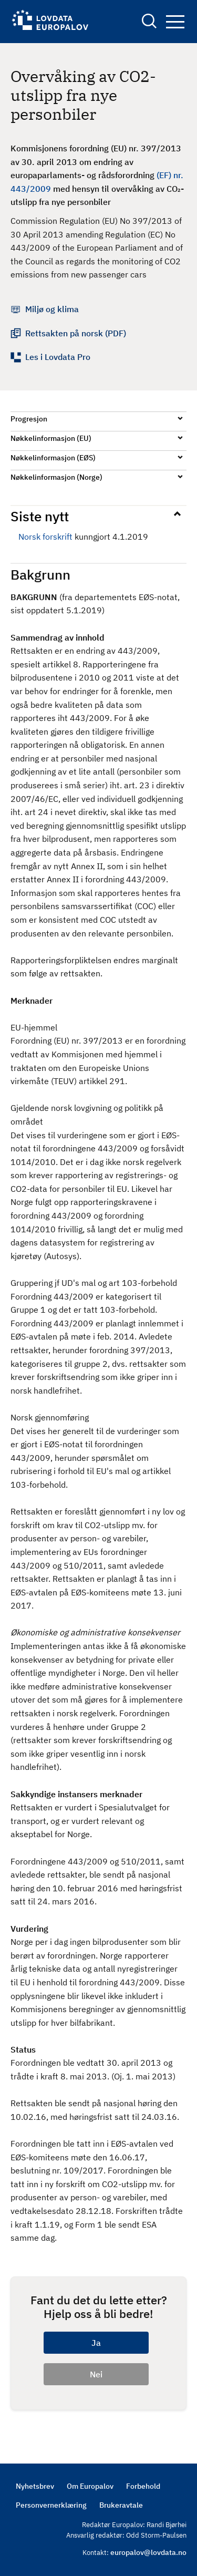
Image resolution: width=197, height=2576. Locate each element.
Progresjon (29, 419)
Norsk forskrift (45, 536)
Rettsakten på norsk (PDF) (75, 333)
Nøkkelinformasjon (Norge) (56, 477)
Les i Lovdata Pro (57, 357)
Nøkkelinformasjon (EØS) (53, 457)
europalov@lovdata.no (148, 2552)
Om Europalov (90, 2486)
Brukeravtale (121, 2505)
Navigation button (175, 21)
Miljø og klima (52, 309)
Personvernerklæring (51, 2505)
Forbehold (143, 2486)
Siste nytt (40, 516)
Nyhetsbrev (35, 2486)
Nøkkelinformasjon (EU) (51, 438)
